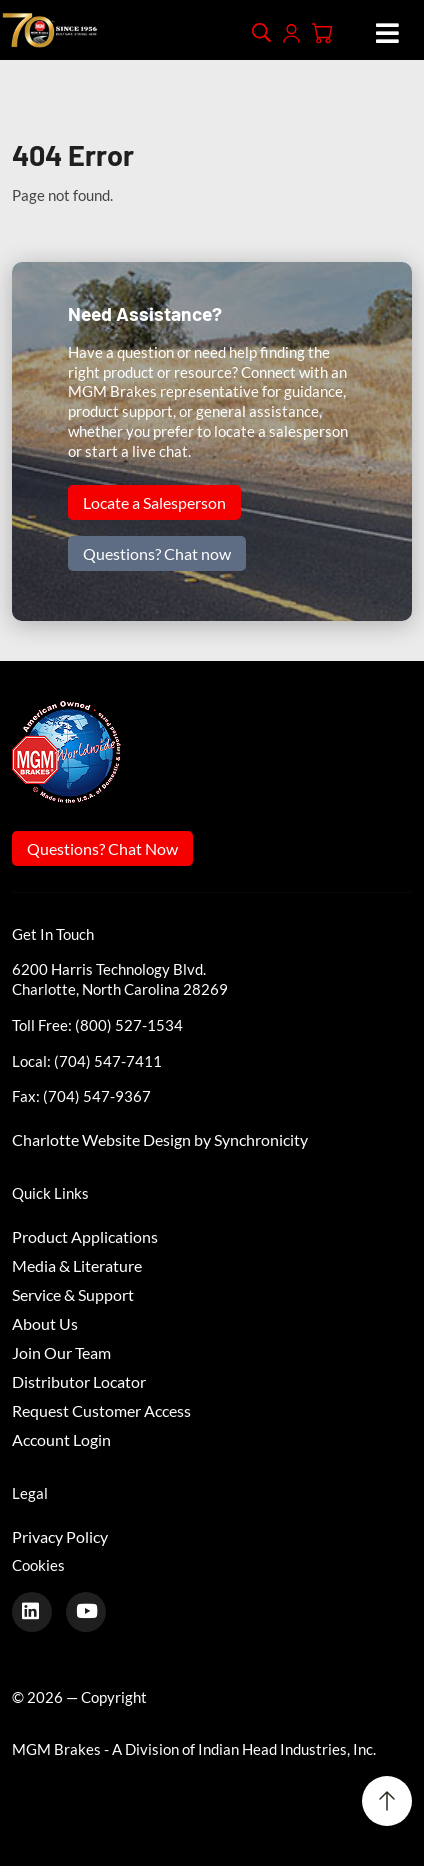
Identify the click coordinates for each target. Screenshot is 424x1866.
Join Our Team (61, 1352)
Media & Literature (77, 1265)
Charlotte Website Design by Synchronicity (160, 1139)
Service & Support (73, 1294)
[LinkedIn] (39, 1610)
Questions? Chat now (157, 553)
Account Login (61, 1439)
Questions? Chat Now (102, 848)
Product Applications (85, 1236)
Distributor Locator (79, 1381)
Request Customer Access (101, 1410)
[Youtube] (93, 1610)
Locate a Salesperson (154, 502)
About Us (45, 1323)
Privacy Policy (60, 1536)
